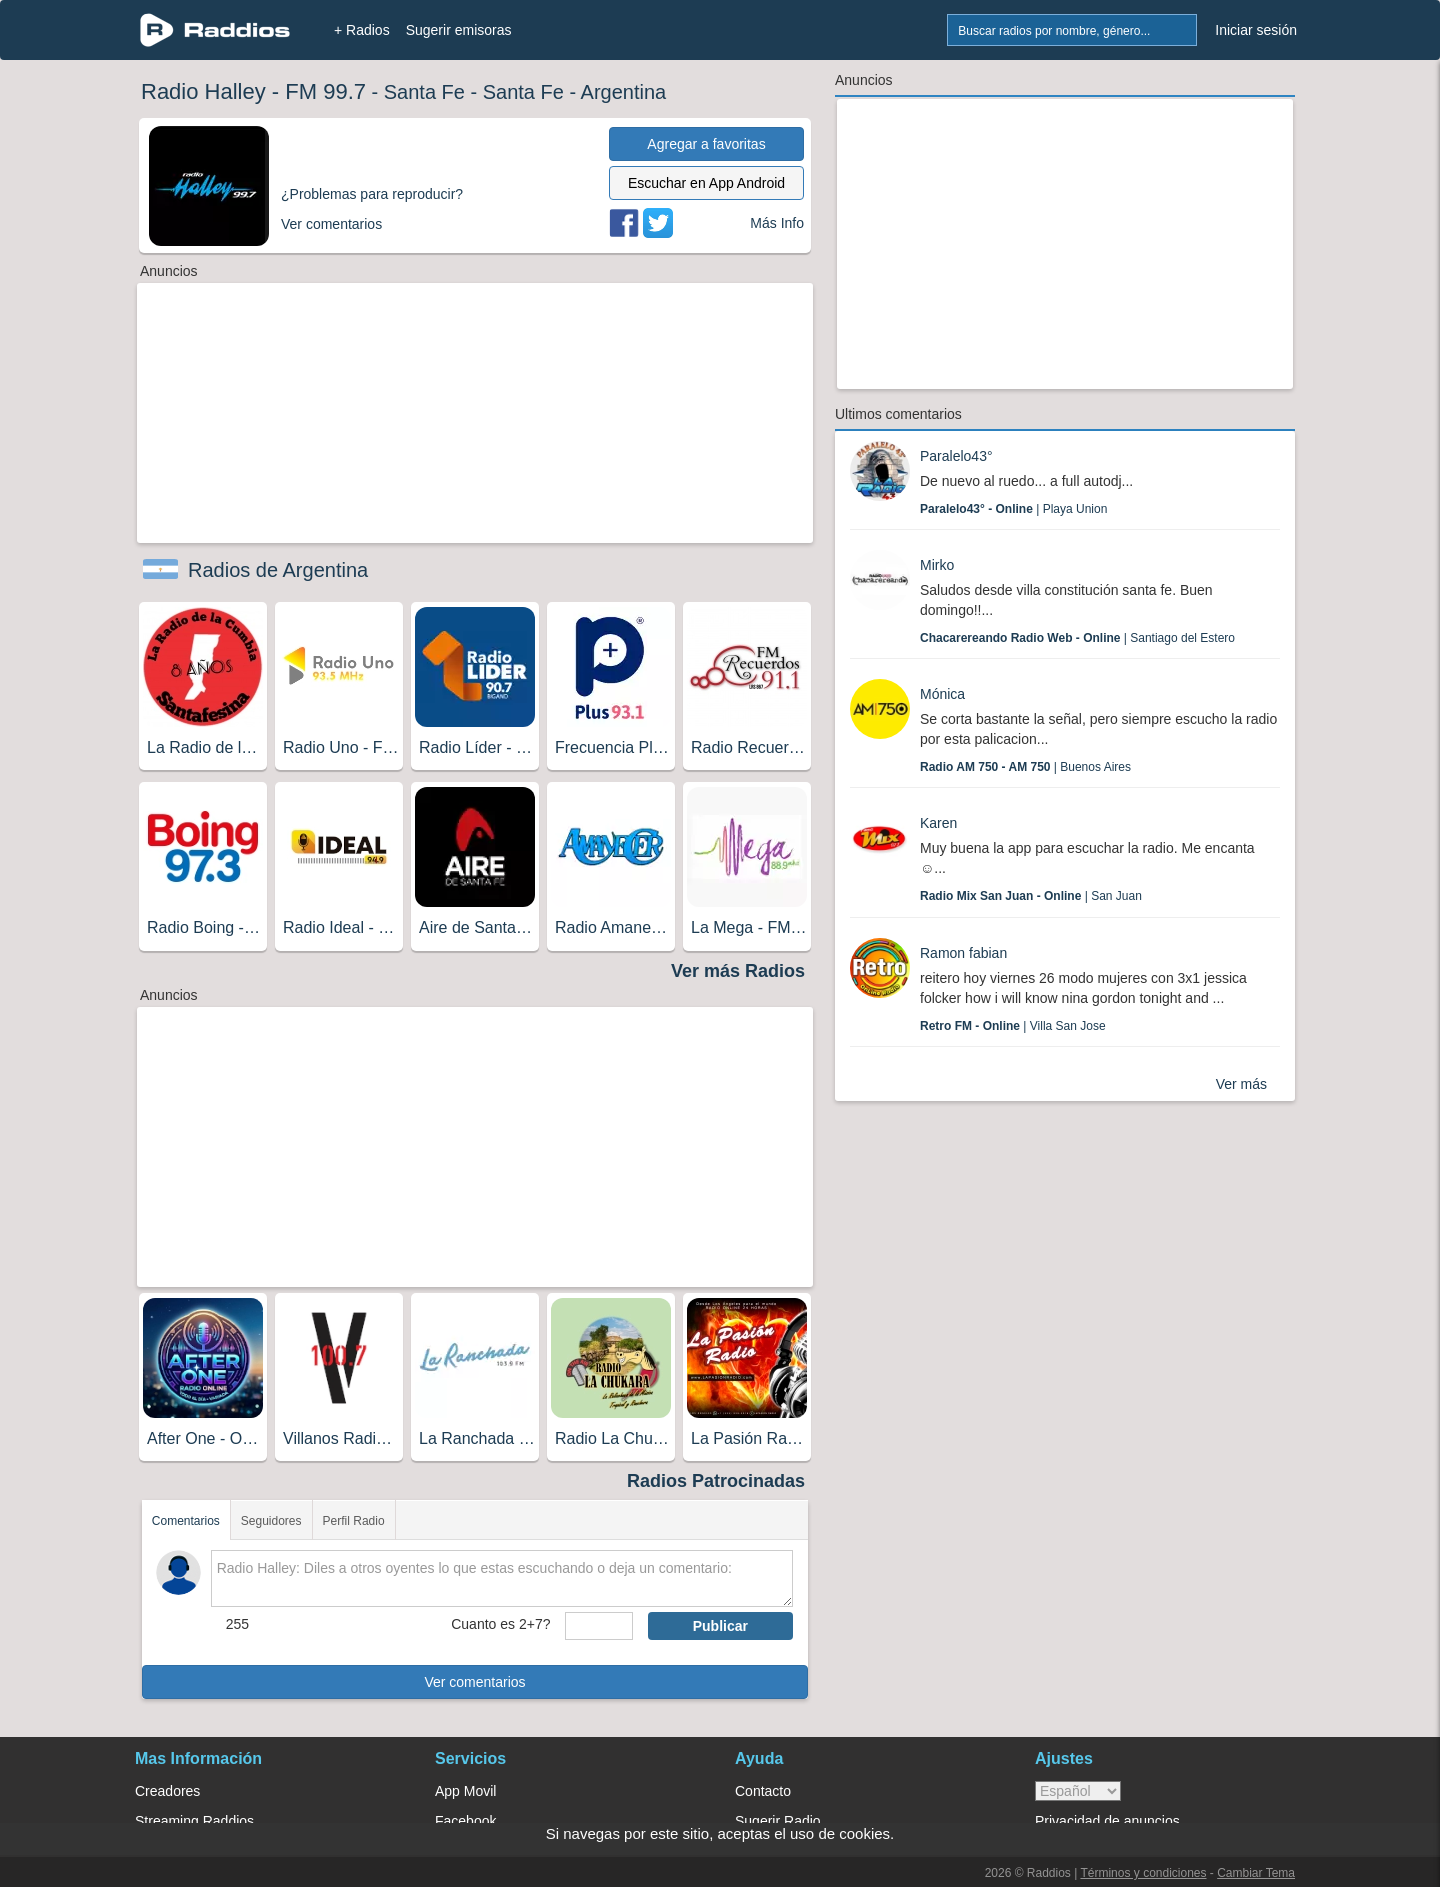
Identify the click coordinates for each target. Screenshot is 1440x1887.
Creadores (167, 1791)
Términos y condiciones (1143, 1873)
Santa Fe (424, 92)
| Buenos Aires (1025, 767)
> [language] (1078, 1791)
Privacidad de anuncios (1107, 1821)
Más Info (777, 223)
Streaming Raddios (194, 1821)
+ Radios (362, 30)
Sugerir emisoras (459, 30)
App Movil (465, 1791)
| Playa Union (1013, 509)
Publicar (720, 1626)
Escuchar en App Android (706, 183)
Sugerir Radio (778, 1821)
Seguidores (271, 1521)
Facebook (465, 1821)
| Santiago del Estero (1077, 638)
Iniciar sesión (1256, 30)
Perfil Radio (354, 1521)
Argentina (624, 92)
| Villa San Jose (1013, 1026)
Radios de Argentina (278, 570)
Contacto (763, 1791)
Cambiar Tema (1256, 1873)
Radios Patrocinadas (716, 1481)
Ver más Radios (738, 971)
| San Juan (1031, 896)
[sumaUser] (598, 1626)
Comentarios (186, 1521)
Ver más (1241, 1084)
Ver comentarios (474, 1682)
